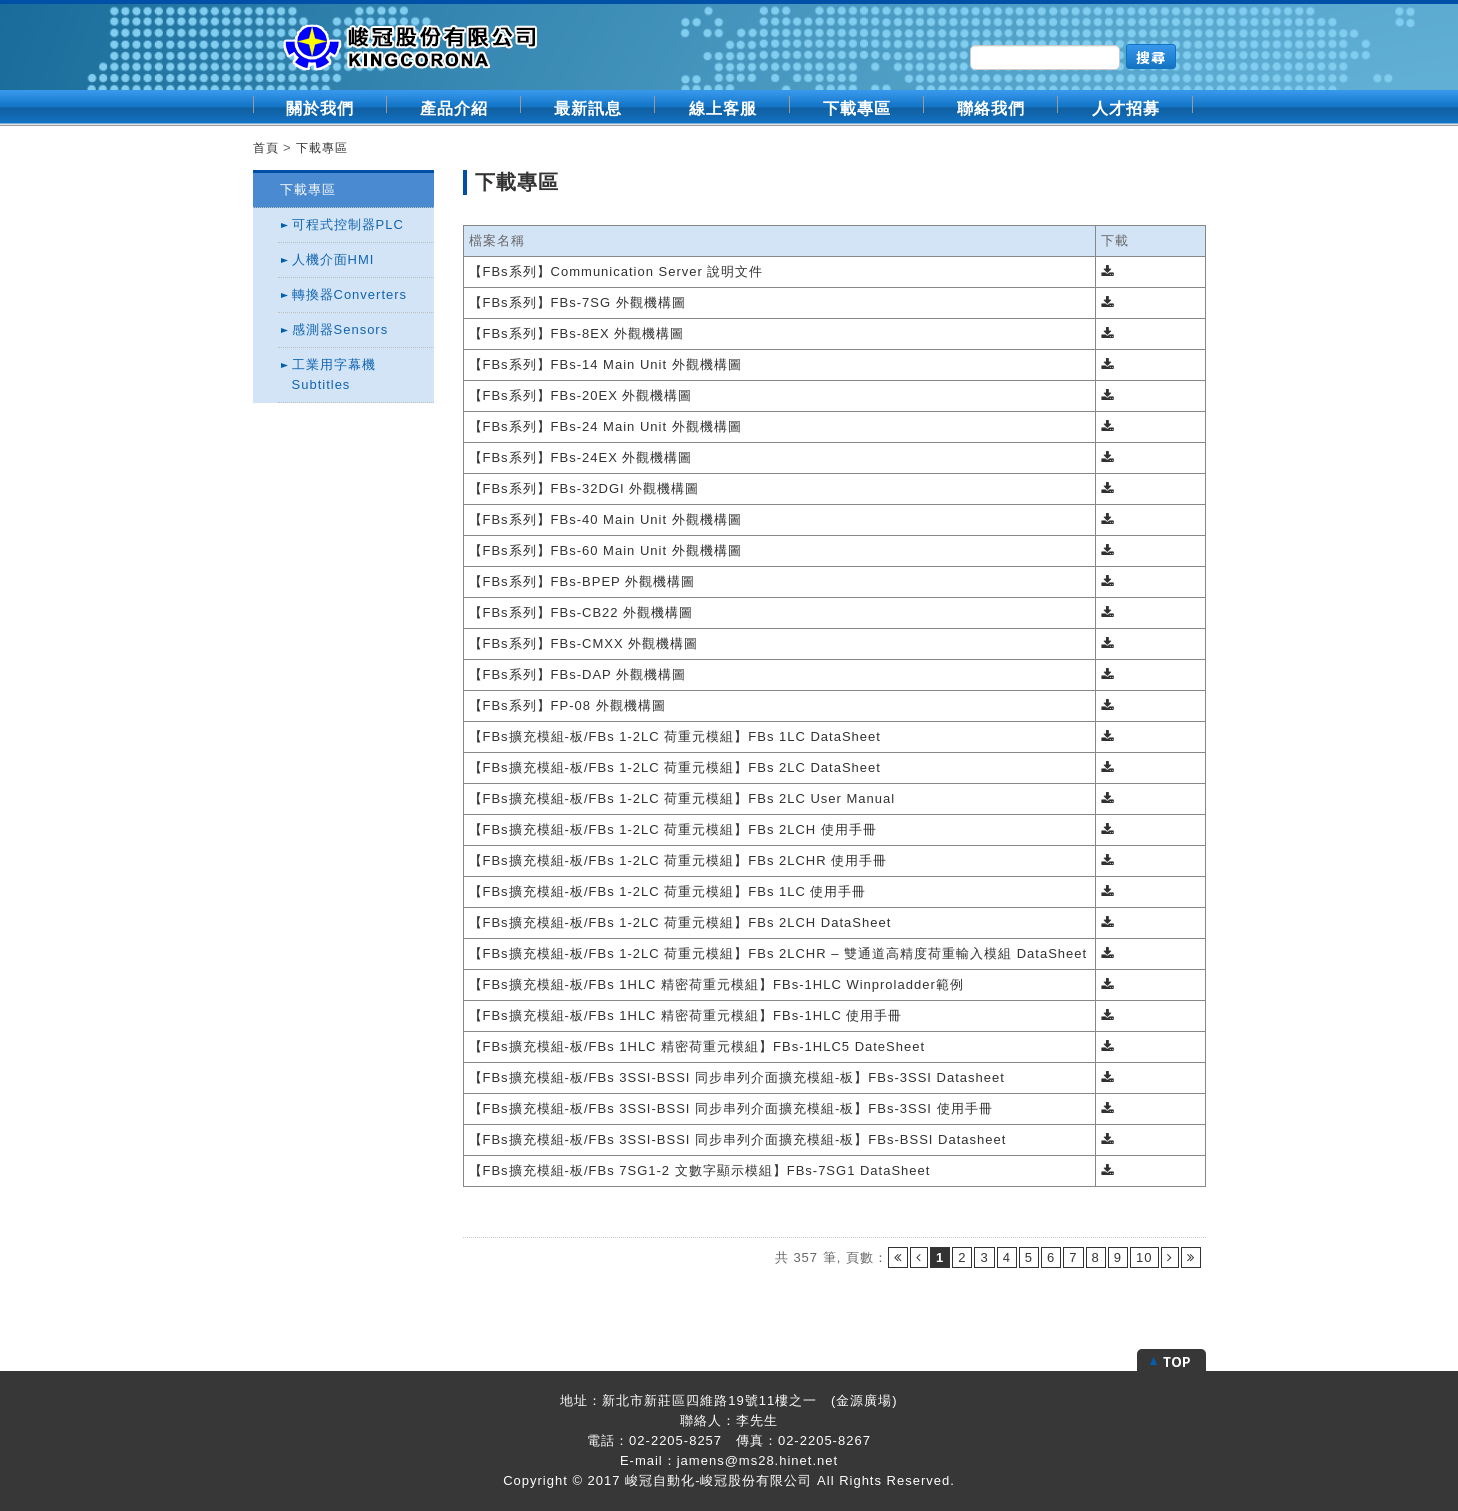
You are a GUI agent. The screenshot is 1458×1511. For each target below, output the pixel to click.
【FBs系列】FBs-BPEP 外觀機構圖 (582, 581)
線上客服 (723, 108)
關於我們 (320, 108)
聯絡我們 (991, 108)
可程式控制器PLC (348, 224)
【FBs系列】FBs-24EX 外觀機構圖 (581, 457)
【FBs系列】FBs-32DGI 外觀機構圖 (584, 488)
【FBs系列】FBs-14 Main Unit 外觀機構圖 (605, 364)
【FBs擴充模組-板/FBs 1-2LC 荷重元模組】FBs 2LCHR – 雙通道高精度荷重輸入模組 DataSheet (778, 953)
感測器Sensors (340, 329)
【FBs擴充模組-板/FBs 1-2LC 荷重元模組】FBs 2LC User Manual (682, 798)
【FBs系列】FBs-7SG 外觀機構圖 (577, 302)
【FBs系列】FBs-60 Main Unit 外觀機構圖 (605, 550)
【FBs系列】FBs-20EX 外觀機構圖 (581, 395)
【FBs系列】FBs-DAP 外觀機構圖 (578, 674)
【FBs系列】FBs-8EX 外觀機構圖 (577, 333)
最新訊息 (588, 108)
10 (1144, 1257)
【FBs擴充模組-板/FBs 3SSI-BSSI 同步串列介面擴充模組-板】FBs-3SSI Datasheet (737, 1077)
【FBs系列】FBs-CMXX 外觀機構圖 (584, 643)
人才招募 (1126, 108)
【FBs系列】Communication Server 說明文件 (616, 271)
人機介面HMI (333, 259)
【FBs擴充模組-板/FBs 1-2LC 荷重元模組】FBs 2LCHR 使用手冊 (678, 860)
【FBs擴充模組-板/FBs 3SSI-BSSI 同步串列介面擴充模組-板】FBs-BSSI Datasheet (738, 1139)
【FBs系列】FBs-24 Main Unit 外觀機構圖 (605, 426)
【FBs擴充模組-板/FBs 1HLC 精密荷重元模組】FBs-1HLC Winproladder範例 (716, 984)
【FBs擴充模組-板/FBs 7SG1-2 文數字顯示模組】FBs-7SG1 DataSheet (700, 1170)
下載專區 (857, 108)
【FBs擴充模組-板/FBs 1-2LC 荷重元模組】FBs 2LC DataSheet (675, 767)
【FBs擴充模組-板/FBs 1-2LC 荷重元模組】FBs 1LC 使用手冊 (668, 891)
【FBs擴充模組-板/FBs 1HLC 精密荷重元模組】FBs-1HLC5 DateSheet (697, 1046)
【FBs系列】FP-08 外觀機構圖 (567, 705)
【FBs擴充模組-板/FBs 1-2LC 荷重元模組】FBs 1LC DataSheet (675, 736)
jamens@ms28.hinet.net (757, 1460)
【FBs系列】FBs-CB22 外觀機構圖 (581, 612)
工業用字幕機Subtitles (334, 374)
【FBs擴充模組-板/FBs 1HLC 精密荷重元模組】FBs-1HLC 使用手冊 (686, 1015)
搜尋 (1151, 57)
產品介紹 (454, 108)
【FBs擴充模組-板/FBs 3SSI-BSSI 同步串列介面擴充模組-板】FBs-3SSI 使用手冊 (731, 1108)
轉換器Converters (350, 294)
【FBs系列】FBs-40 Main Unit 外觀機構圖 (605, 519)
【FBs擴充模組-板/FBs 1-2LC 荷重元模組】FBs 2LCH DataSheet (680, 922)
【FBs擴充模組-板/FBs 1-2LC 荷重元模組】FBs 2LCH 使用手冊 (673, 829)
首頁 (266, 148)
